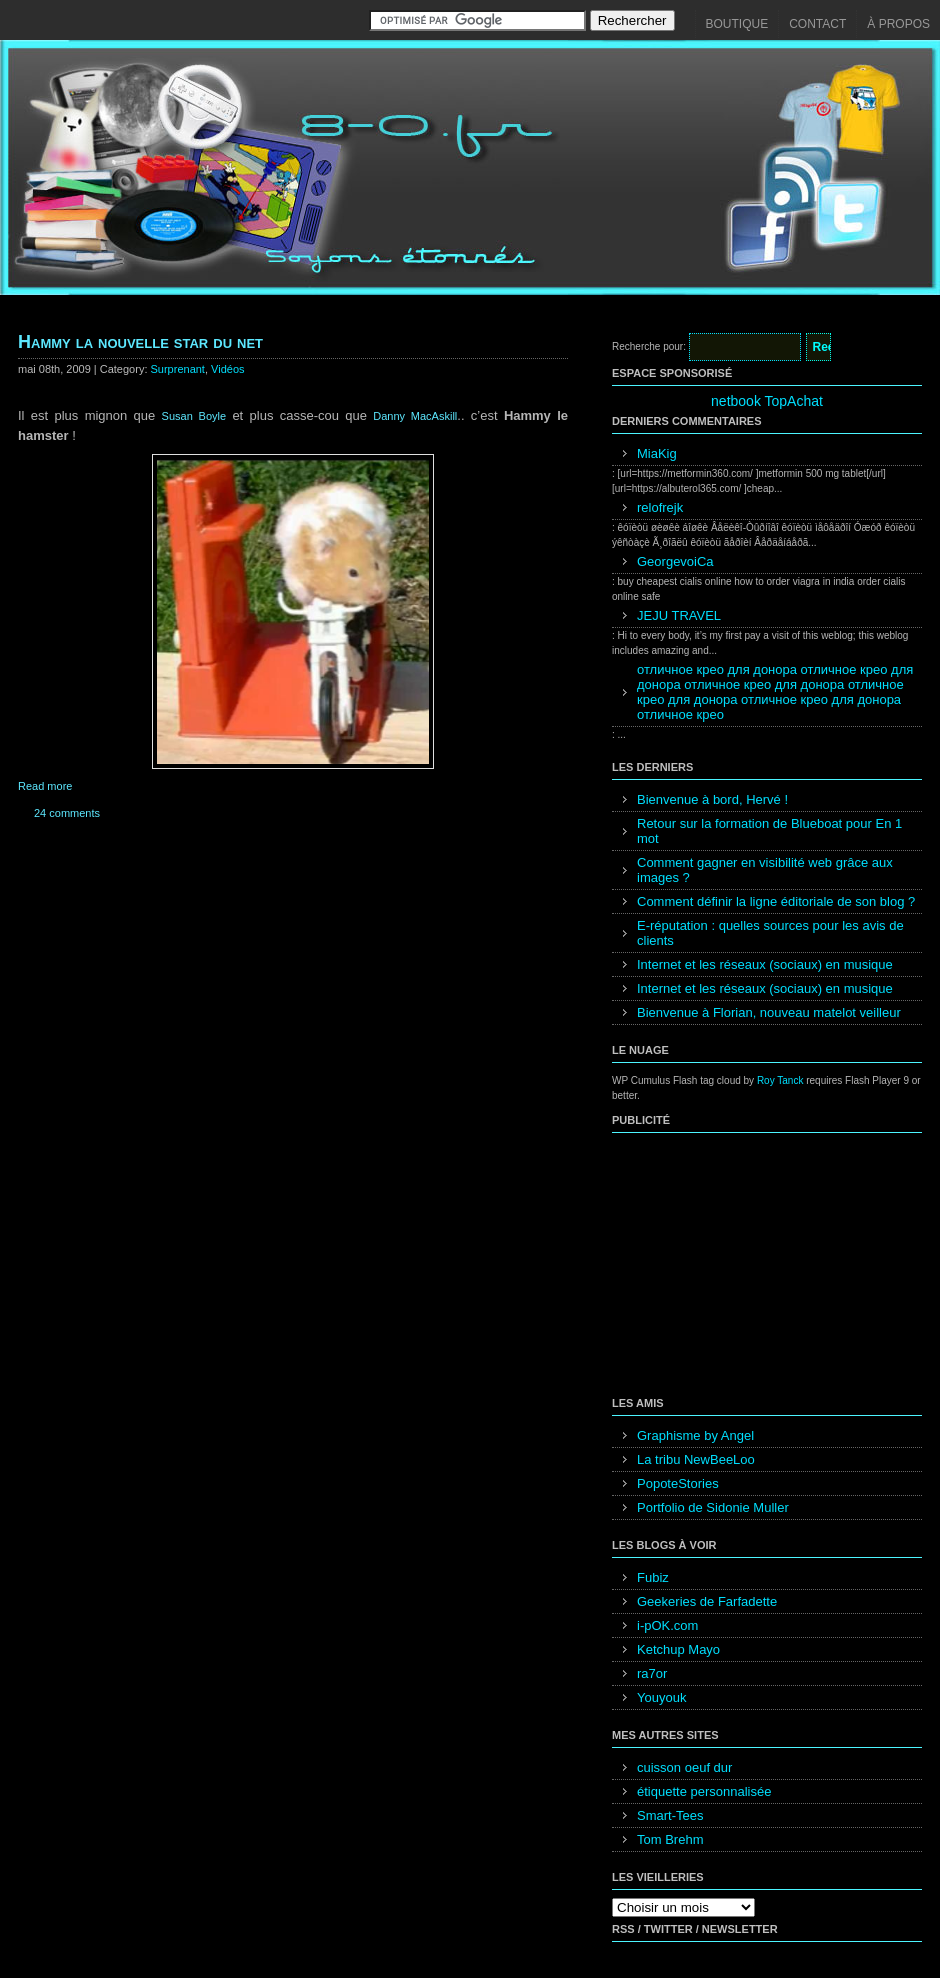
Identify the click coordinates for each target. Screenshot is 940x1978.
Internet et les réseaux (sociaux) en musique (765, 964)
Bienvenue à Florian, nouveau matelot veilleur (769, 1012)
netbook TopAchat (767, 401)
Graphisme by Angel (695, 1435)
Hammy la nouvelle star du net (140, 342)
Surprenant (178, 369)
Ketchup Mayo (678, 1649)
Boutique (737, 24)
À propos (898, 24)
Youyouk (661, 1697)
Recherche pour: (649, 346)
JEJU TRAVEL (679, 615)
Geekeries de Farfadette (707, 1601)
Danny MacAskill (415, 416)
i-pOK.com (667, 1625)
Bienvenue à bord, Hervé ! (712, 799)
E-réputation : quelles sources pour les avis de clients (770, 933)
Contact (817, 24)
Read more (45, 786)
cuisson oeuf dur (684, 1767)
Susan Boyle (194, 416)
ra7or (652, 1673)
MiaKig (657, 453)
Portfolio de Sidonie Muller (713, 1507)
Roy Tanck (780, 1080)
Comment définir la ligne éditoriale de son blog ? (776, 901)
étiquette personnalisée (704, 1791)
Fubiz (653, 1577)
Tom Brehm (670, 1839)
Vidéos (227, 369)
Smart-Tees (670, 1815)
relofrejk (660, 507)
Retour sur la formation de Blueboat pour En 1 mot (769, 831)
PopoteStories (678, 1483)
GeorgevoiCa (675, 561)
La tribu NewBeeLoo (696, 1459)
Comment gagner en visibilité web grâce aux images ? (765, 870)
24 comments (67, 813)
